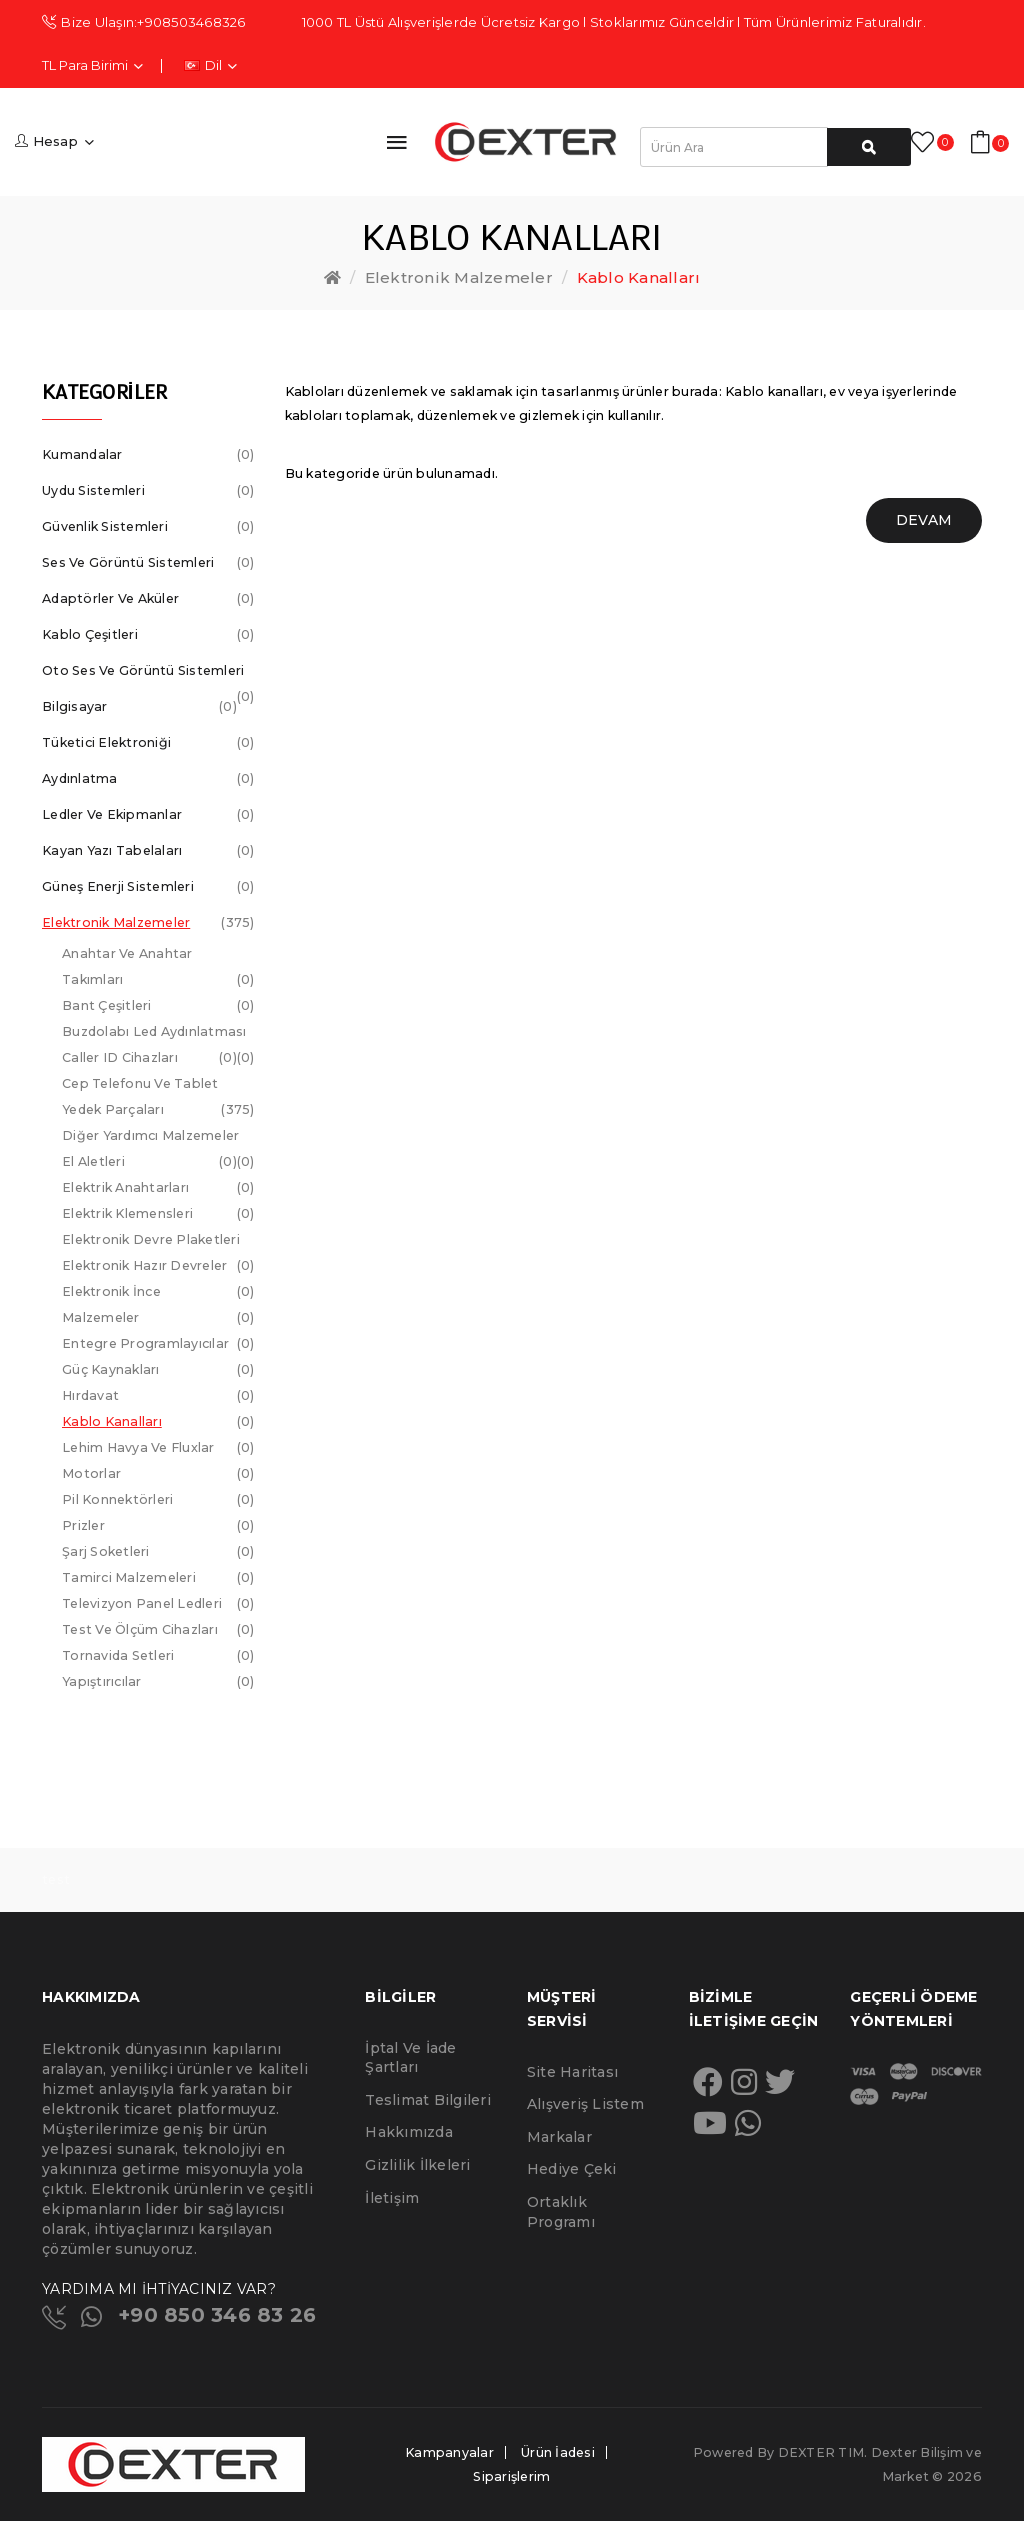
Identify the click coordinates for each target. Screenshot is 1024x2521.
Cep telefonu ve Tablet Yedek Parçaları (158, 1099)
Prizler (158, 1526)
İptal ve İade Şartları (410, 2058)
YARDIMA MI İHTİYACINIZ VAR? (159, 2289)
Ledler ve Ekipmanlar (148, 815)
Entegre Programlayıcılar (158, 1344)
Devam (924, 520)
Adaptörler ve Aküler (148, 599)
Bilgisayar (139, 707)
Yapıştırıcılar (158, 1682)
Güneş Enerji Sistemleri (148, 887)
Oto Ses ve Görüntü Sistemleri (148, 676)
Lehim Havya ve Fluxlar (158, 1448)
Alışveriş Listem (585, 2104)
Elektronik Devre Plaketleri (158, 1242)
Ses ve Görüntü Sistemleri (148, 563)
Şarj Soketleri (158, 1552)
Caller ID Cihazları (149, 1058)
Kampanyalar (449, 2452)
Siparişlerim (511, 2476)
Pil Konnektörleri (158, 1500)
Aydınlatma (148, 779)
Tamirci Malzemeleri (158, 1578)
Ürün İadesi (558, 2452)
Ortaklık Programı (561, 2212)
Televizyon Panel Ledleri (158, 1604)
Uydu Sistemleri (148, 491)
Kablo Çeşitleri (148, 635)
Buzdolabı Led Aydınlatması (158, 1034)
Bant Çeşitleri (158, 1006)
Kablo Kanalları (639, 277)
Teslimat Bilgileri (428, 2100)
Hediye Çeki (572, 2169)
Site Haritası (572, 2072)
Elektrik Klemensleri (158, 1214)
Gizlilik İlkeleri (417, 2165)
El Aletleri (149, 1162)
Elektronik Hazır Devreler (158, 1268)
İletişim (392, 2198)
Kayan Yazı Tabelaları (148, 851)
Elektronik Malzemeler (459, 277)
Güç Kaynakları (158, 1370)
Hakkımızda (409, 2132)
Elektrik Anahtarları (158, 1188)
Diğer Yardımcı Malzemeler (158, 1138)
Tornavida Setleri (158, 1656)
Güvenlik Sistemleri (148, 527)
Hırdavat (158, 1396)
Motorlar (158, 1474)
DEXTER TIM (821, 2452)
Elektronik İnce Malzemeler (158, 1307)
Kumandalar (148, 455)
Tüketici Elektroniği (148, 743)
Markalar (559, 2137)
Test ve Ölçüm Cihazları (158, 1630)
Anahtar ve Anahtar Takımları (158, 969)
